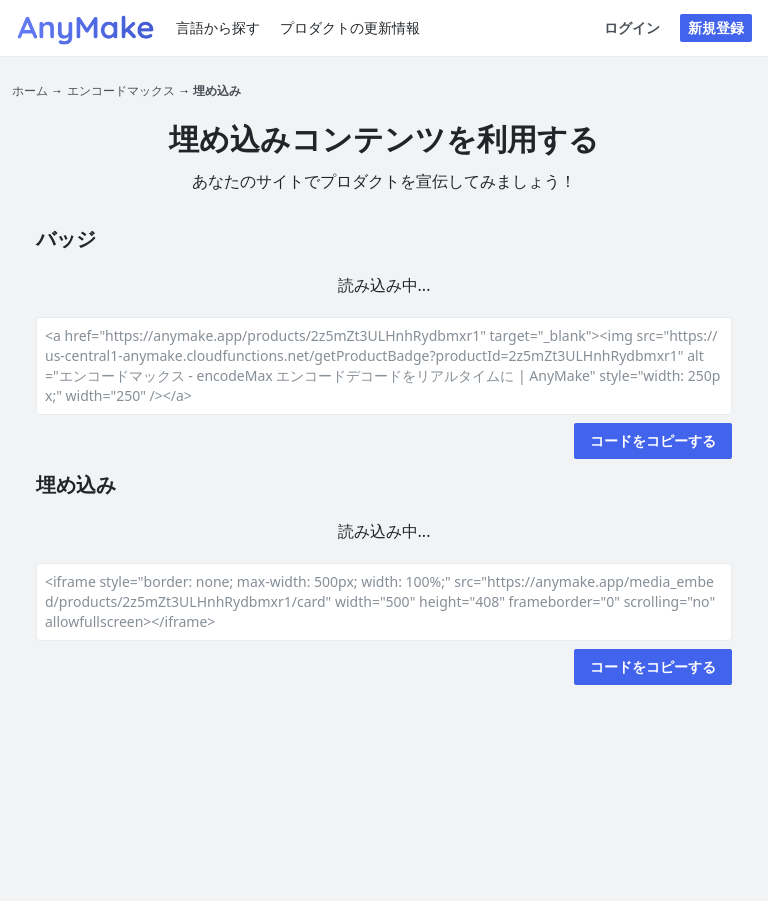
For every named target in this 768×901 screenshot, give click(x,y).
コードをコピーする (653, 440)
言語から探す (218, 27)
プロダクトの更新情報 (350, 27)
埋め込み (217, 90)
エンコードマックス (121, 90)
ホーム (30, 90)
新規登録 (716, 27)
